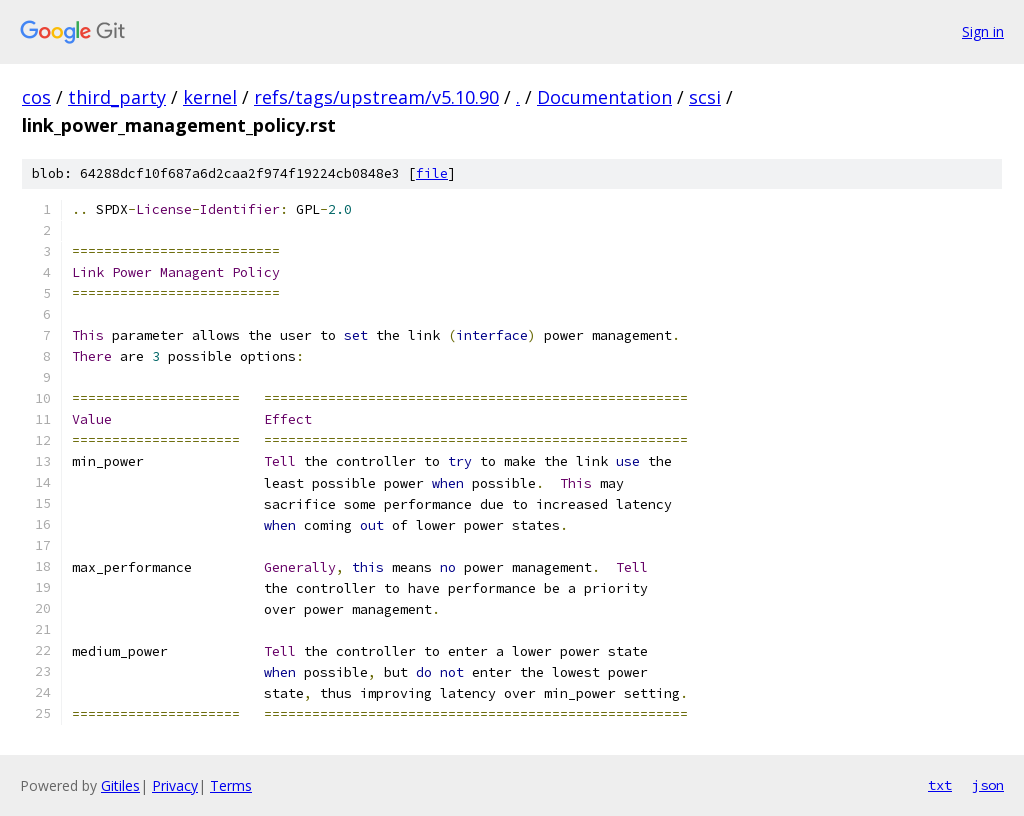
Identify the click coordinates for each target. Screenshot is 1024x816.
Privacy (175, 785)
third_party (117, 97)
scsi (705, 97)
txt (940, 785)
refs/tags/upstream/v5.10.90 (376, 97)
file (432, 173)
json (988, 785)
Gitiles (120, 785)
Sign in (983, 31)
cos (36, 97)
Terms (231, 785)
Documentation (604, 97)
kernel (210, 97)
